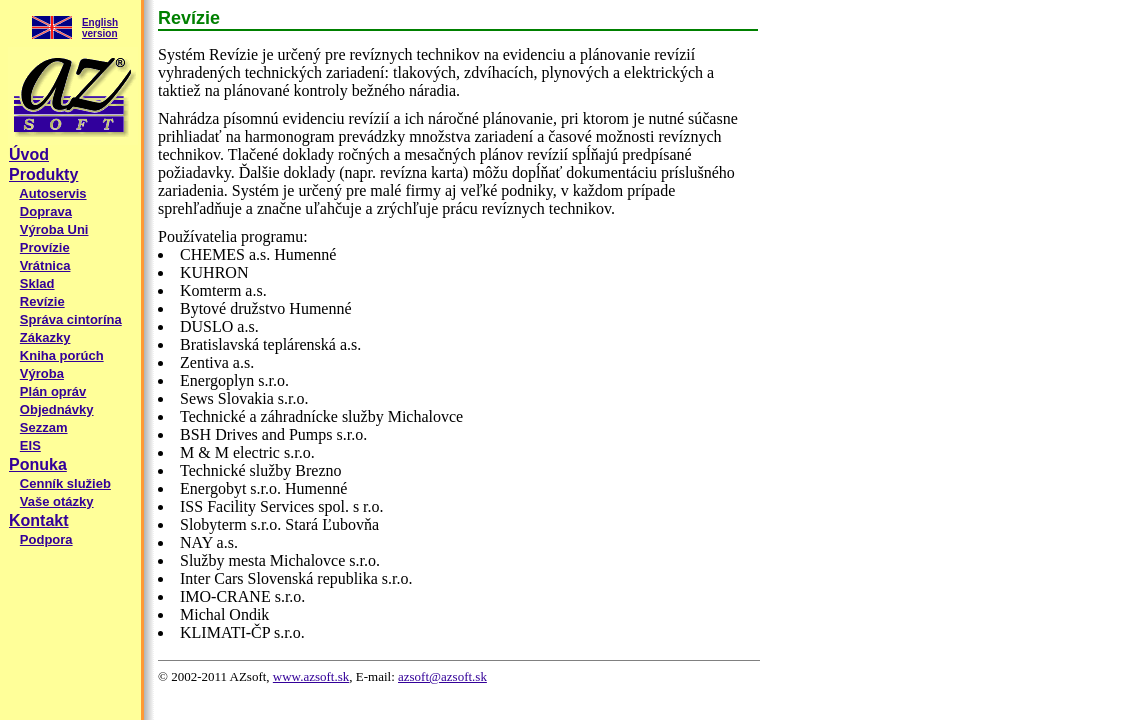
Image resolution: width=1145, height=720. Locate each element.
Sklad (37, 283)
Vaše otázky (57, 501)
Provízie (45, 247)
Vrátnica (45, 265)
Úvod (29, 154)
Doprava (46, 211)
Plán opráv (53, 391)
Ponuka (38, 464)
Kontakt (39, 520)
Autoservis (52, 193)
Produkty (43, 174)
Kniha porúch (62, 355)
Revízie (42, 301)
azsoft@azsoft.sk (442, 676)
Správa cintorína (71, 319)
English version (100, 28)
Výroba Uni (54, 229)
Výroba (42, 373)
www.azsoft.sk (311, 676)
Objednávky (57, 409)
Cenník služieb (65, 483)
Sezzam (44, 427)
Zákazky (45, 337)
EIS (30, 445)
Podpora (46, 539)
